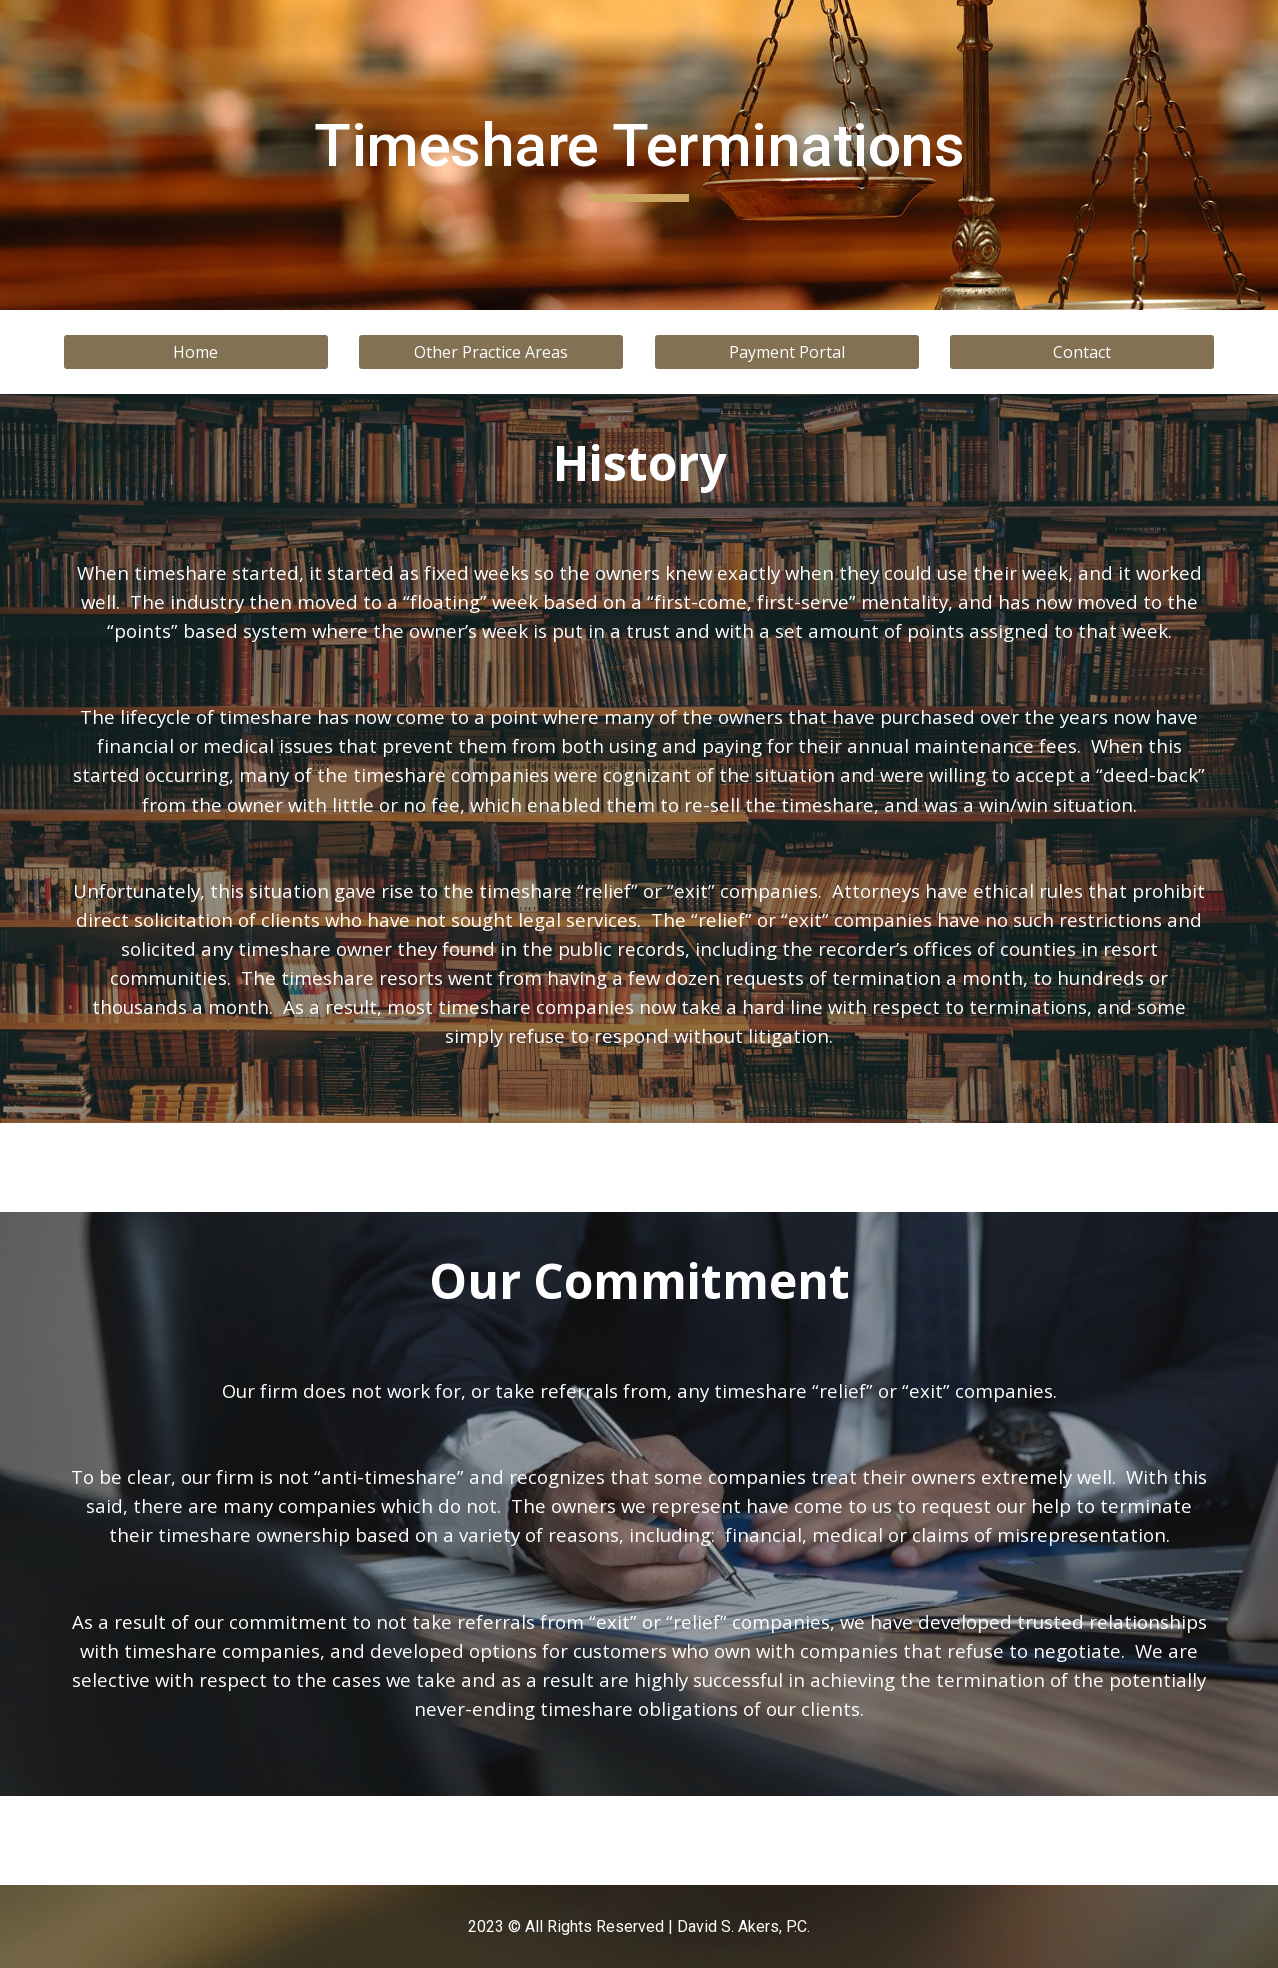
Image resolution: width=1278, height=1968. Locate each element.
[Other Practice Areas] (491, 352)
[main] (639, 155)
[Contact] (1082, 352)
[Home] (196, 352)
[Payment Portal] (787, 352)
